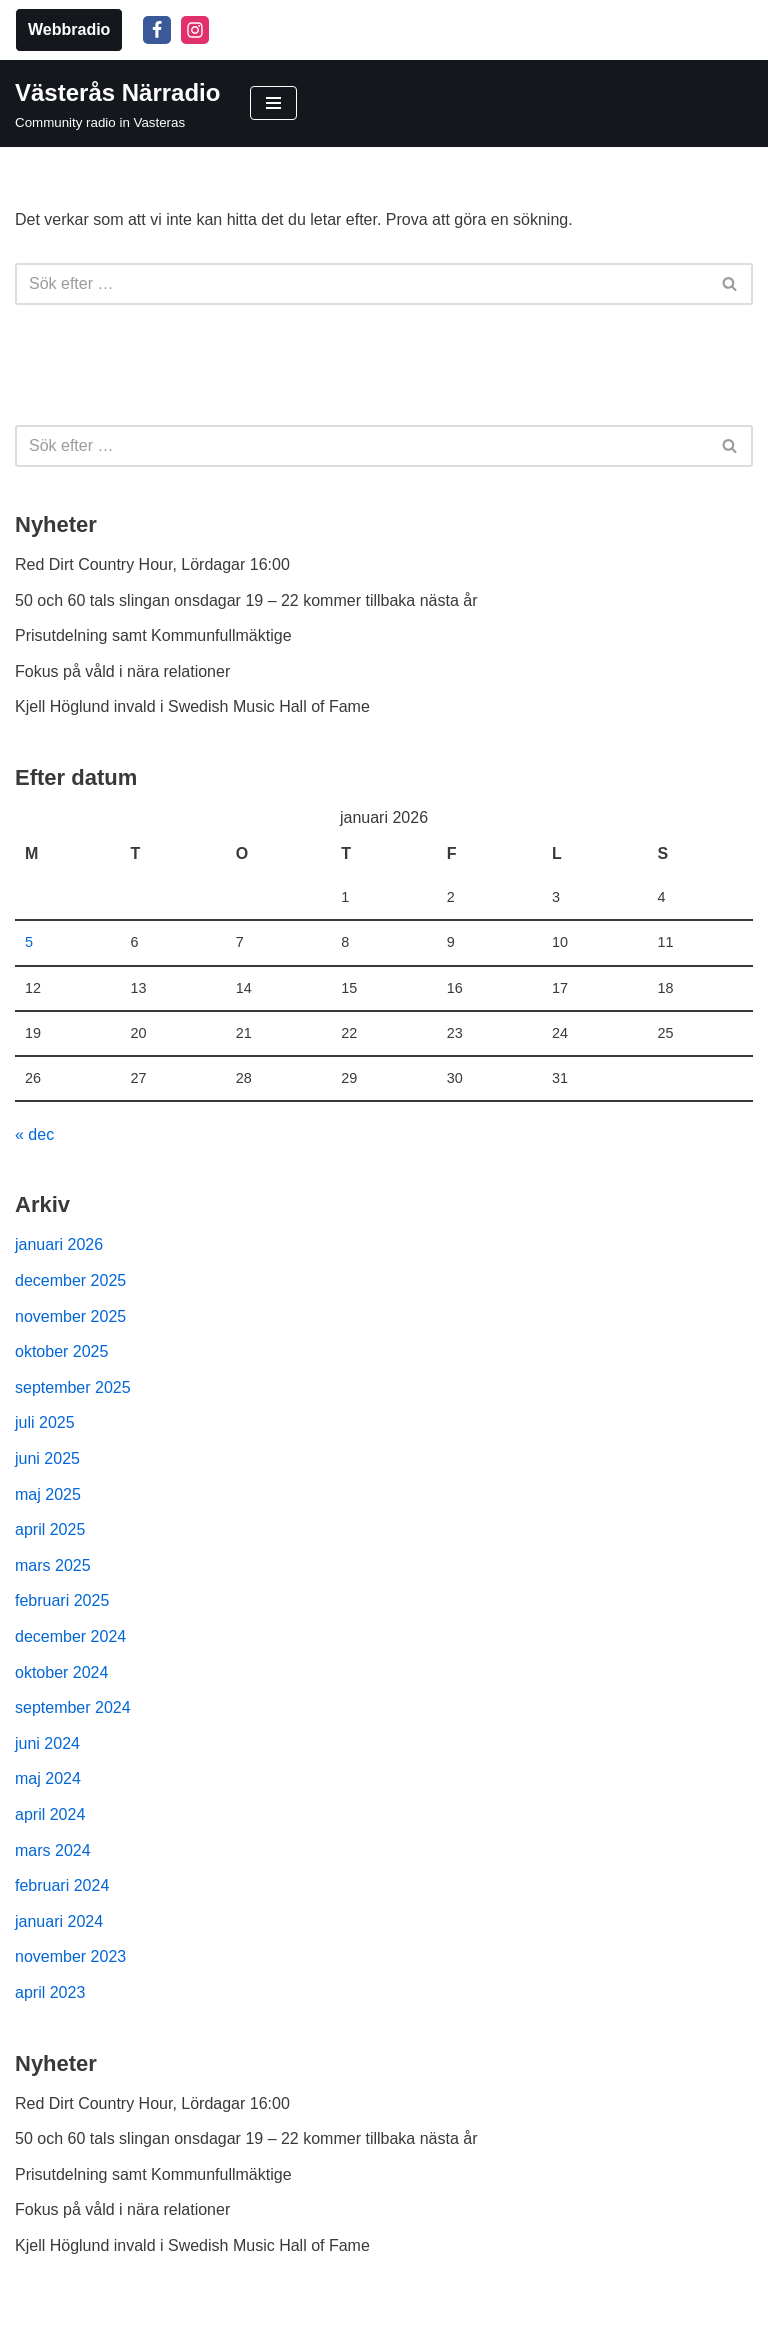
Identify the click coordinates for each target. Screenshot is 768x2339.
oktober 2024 (61, 1672)
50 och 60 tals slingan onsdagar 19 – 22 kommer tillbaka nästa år (246, 600)
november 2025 (70, 1316)
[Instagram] (195, 30)
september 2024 (73, 1707)
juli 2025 (45, 1422)
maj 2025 (48, 1494)
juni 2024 (47, 1743)
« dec (34, 1134)
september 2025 (73, 1387)
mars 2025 (53, 1565)
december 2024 (70, 1636)
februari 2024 (62, 1885)
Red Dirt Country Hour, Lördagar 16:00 (152, 564)
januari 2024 (59, 1921)
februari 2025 (62, 1600)
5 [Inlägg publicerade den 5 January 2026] (29, 942)
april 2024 (50, 1814)
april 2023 (50, 1992)
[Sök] (361, 284)
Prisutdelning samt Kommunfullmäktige (153, 635)
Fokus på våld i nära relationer (122, 671)
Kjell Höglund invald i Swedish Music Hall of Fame (192, 706)
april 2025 (50, 1529)
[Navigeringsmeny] (273, 103)
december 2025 (70, 1280)
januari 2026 (59, 1244)
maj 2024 (48, 1778)
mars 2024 (53, 1850)
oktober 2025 (61, 1351)
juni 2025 (47, 1458)
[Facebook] (157, 30)
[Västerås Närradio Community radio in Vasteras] (117, 104)
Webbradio (69, 29)
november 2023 (70, 1956)
